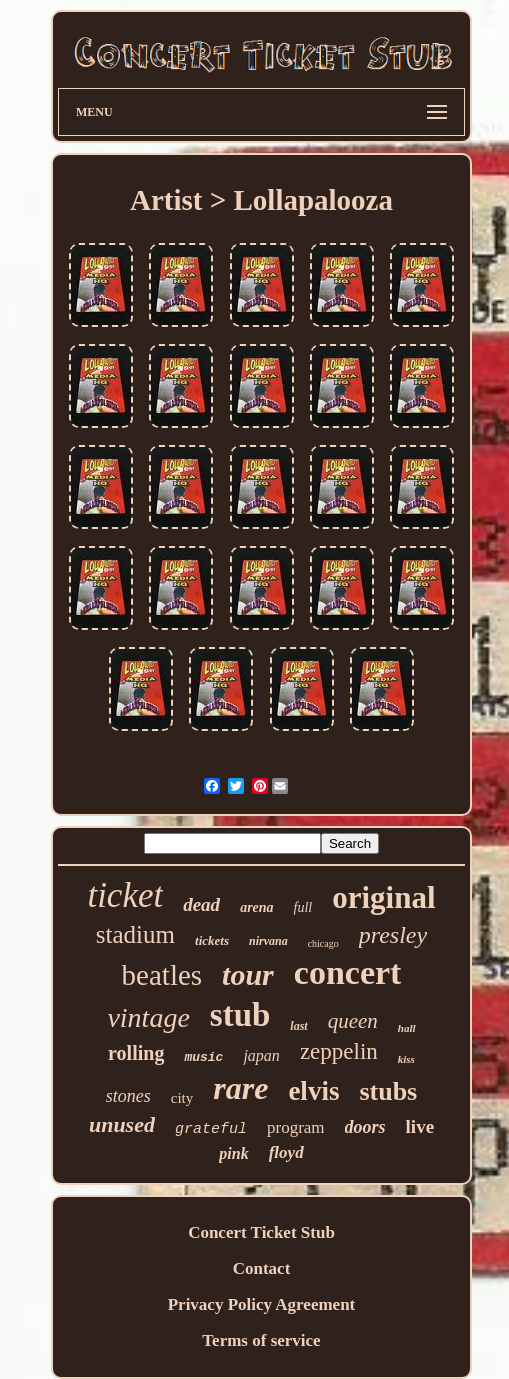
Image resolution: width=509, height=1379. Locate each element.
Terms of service (261, 1340)
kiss (406, 1059)
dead (201, 904)
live (420, 1126)
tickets (212, 940)
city (182, 1098)
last (298, 1026)
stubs (388, 1091)
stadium (135, 934)
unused (122, 1124)
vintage (148, 1017)
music (203, 1057)
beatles (162, 975)
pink (233, 1153)
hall (407, 1028)
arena (256, 907)
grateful (211, 1129)
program (296, 1127)
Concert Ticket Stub (261, 1232)
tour (248, 974)
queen (353, 1021)
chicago (323, 943)
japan (261, 1055)
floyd (286, 1152)
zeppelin (339, 1051)
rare (240, 1088)
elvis (313, 1091)
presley (393, 935)
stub (240, 1015)
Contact (262, 1268)
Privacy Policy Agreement (262, 1304)
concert (348, 972)
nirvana (268, 941)
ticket (125, 895)
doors (365, 1127)
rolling (136, 1053)
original (383, 897)
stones (128, 1096)
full (303, 907)
